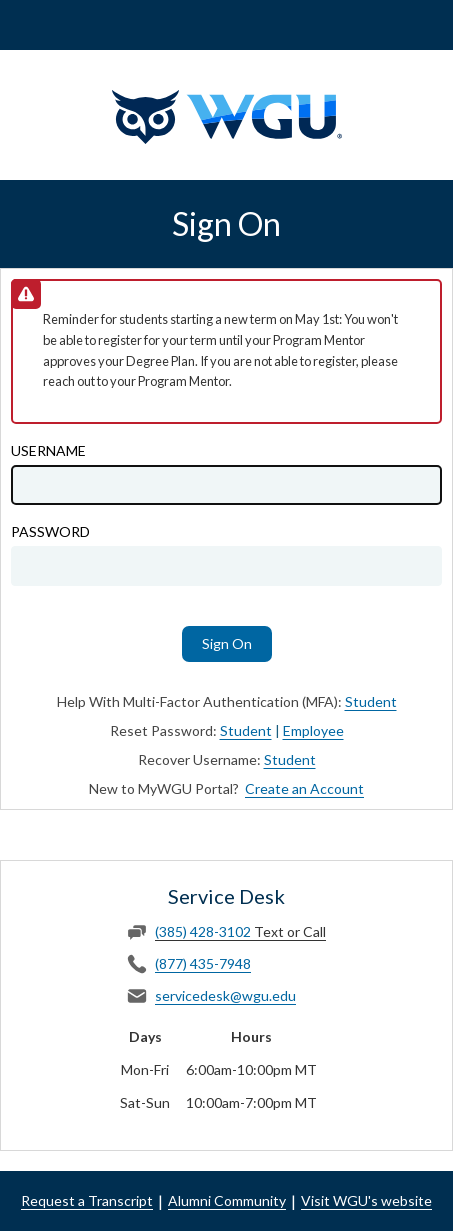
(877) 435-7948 (203, 963)
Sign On (227, 643)
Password (50, 532)
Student (371, 701)
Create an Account (304, 788)
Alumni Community (227, 1200)
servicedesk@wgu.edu (225, 995)
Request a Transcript (87, 1200)
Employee (313, 730)
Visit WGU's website (366, 1200)
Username (48, 451)
